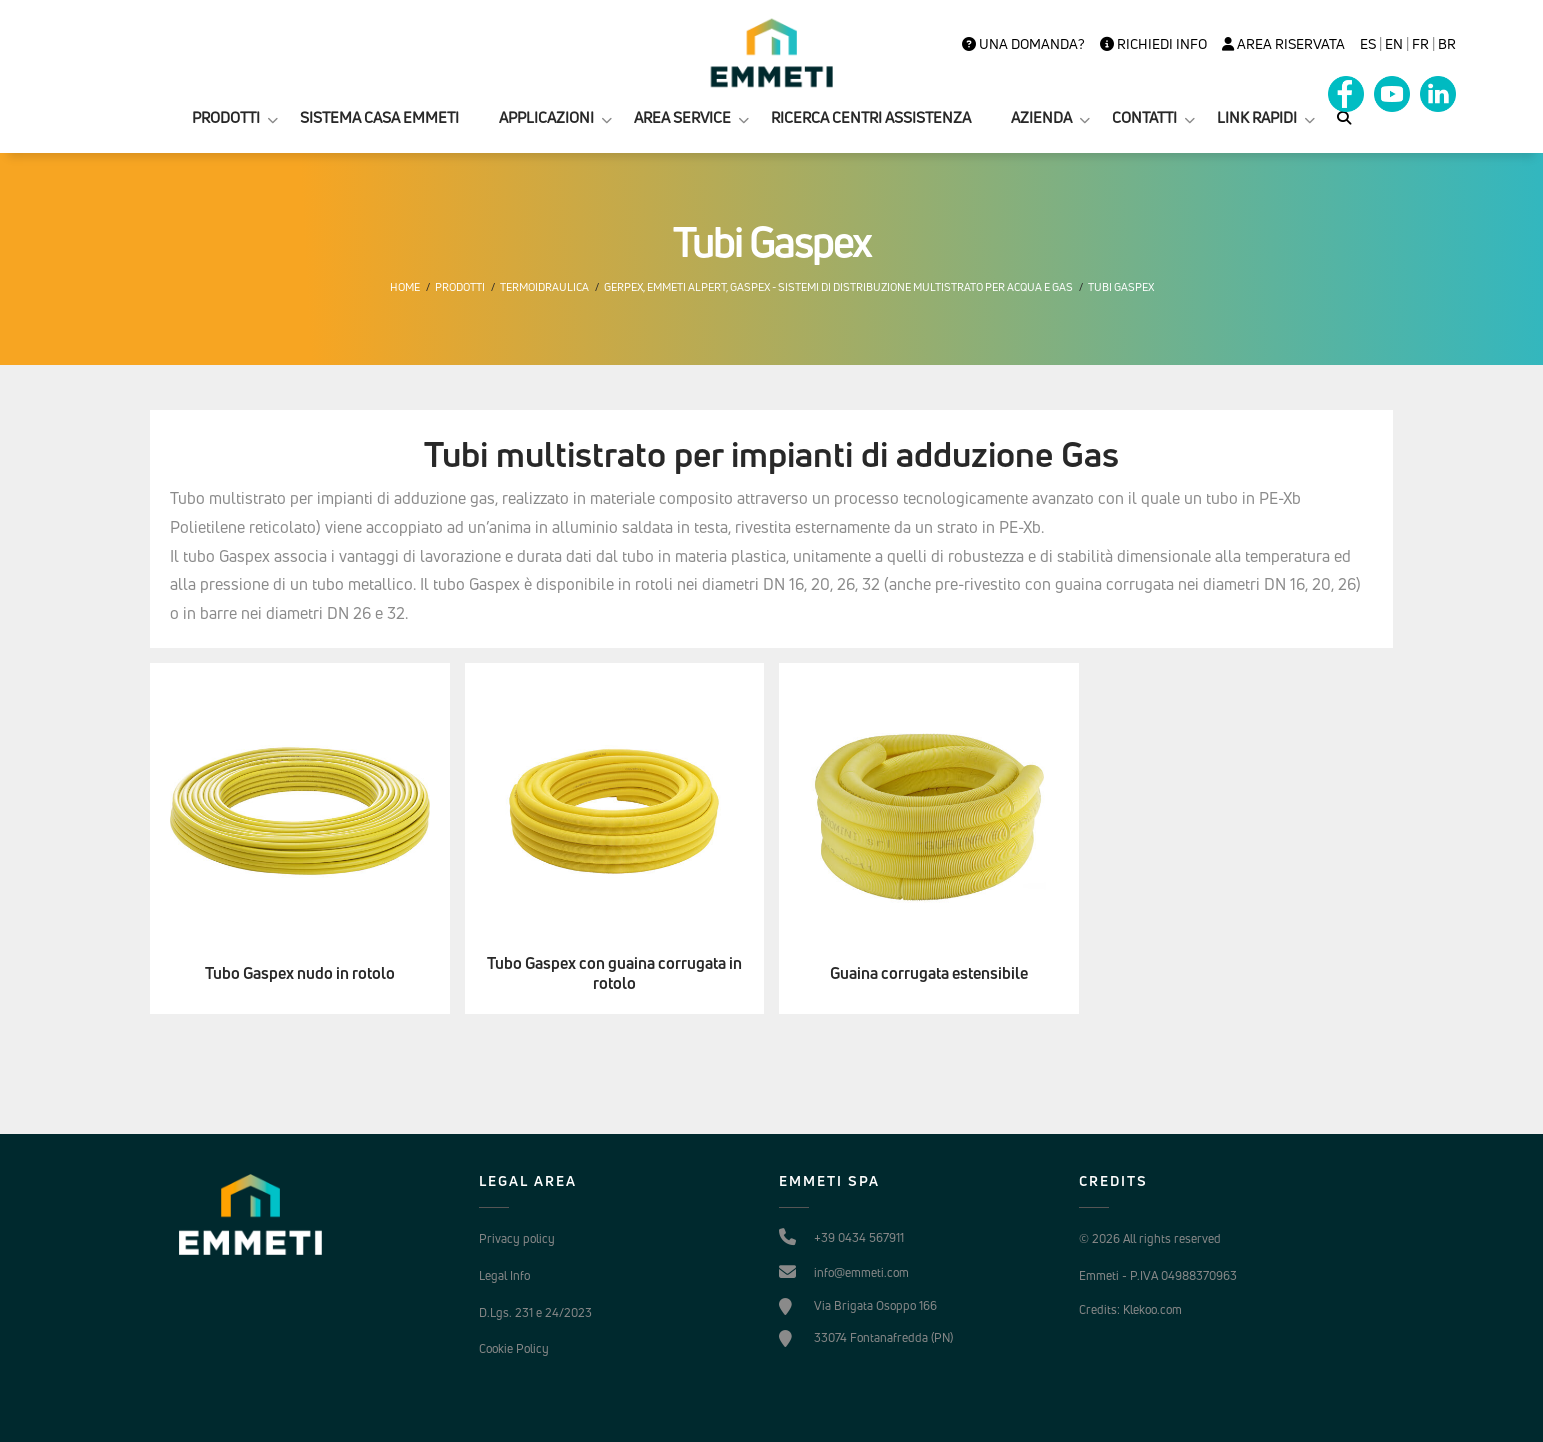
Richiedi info (1153, 44)
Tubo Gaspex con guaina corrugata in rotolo (614, 974)
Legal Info (504, 1275)
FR (1420, 44)
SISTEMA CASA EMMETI (379, 117)
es (1368, 44)
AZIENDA (1041, 117)
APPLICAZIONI (546, 117)
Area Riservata (1283, 44)
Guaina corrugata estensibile (929, 973)
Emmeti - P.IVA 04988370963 (1158, 1275)
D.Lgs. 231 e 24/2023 (535, 1312)
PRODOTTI (226, 117)
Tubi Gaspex (1121, 287)
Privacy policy (517, 1238)
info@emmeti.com (861, 1272)
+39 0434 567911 (859, 1237)
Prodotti (460, 287)
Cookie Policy (514, 1348)
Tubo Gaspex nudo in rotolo (300, 973)
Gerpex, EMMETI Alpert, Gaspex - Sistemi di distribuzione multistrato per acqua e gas (838, 287)
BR (1447, 44)
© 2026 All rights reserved (1150, 1238)
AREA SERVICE (682, 117)
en (1394, 44)
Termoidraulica (544, 287)
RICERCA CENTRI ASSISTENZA (871, 117)
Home (405, 287)
